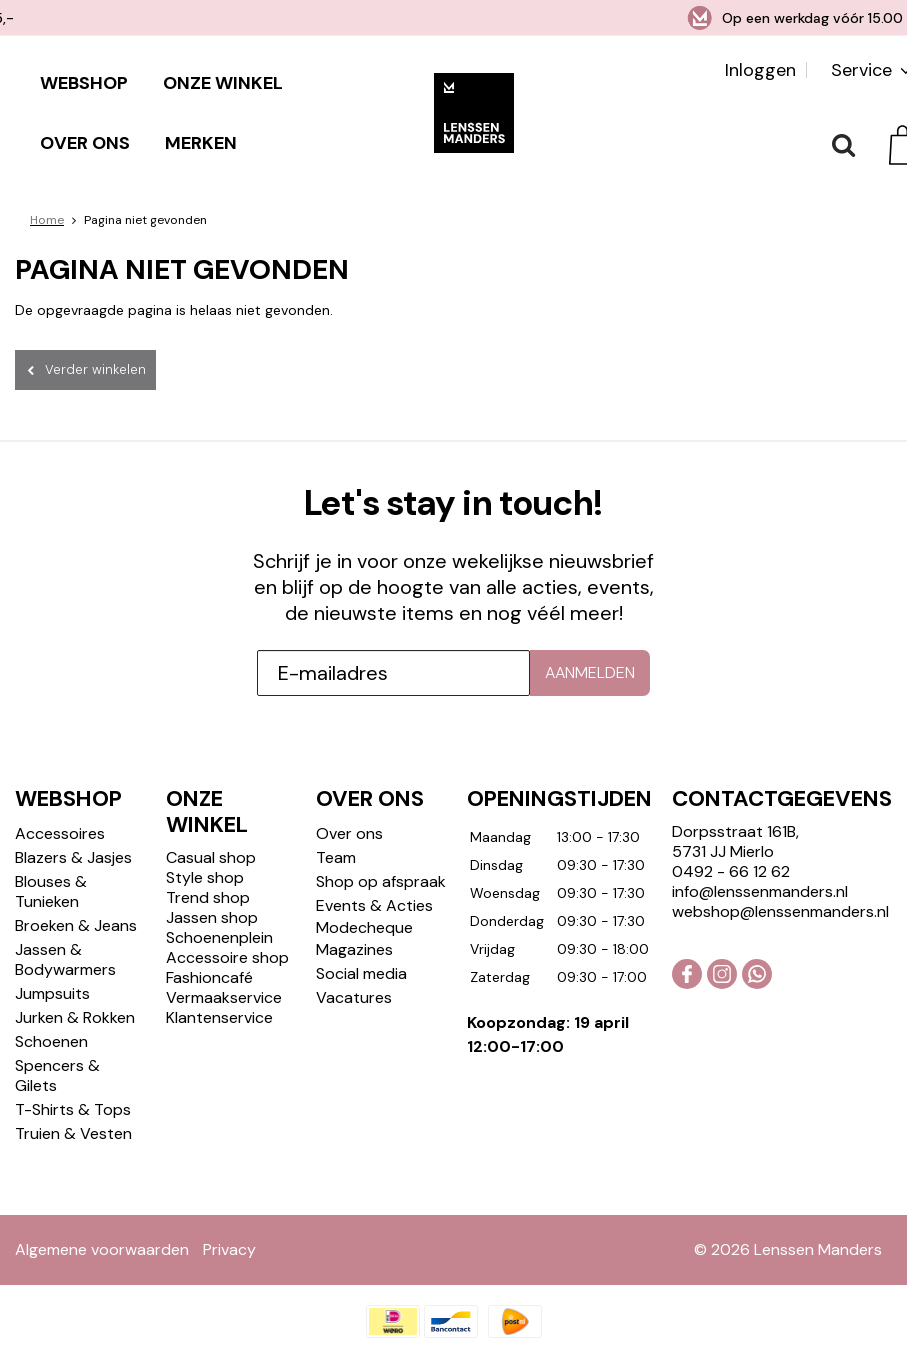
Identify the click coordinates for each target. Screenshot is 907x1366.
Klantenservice (219, 982)
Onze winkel (223, 83)
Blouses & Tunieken (51, 856)
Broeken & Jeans (76, 890)
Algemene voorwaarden (102, 1214)
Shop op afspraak (381, 846)
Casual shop (211, 822)
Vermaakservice (224, 962)
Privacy (229, 1214)
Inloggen (760, 70)
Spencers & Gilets (57, 1040)
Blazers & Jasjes (73, 822)
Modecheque (364, 892)
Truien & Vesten (73, 1098)
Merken (201, 143)
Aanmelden (590, 637)
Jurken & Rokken (75, 982)
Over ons (85, 143)
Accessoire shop (227, 922)
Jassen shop (212, 882)
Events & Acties (374, 870)
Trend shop (208, 862)
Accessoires (60, 798)
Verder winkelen (95, 369)
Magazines (354, 914)
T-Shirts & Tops (73, 1074)
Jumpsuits (52, 958)
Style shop (205, 842)
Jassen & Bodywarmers (65, 924)
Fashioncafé (209, 942)
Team (336, 822)
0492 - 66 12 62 (731, 836)
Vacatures (354, 962)
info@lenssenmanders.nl (760, 856)
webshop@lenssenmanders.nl (780, 876)
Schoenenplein (219, 902)
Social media (361, 938)
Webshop (84, 83)
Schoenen (51, 1006)
